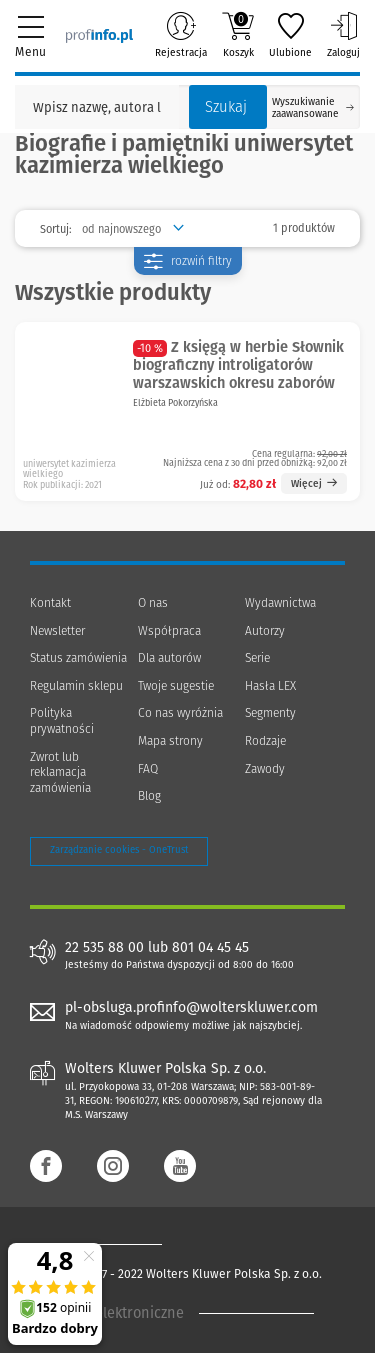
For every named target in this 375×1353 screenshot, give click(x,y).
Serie (257, 658)
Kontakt (50, 603)
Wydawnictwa (280, 603)
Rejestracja (181, 35)
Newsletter (57, 631)
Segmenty (270, 713)
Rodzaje (265, 741)
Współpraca (169, 631)
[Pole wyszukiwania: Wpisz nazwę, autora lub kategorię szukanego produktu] (97, 107)
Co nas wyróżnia (180, 713)
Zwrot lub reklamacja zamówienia (60, 772)
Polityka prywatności (62, 721)
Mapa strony (170, 741)
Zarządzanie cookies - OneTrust (119, 850)
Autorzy (265, 631)
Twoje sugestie (176, 686)
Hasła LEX (270, 686)
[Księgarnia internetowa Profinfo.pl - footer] (110, 1244)
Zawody (265, 769)
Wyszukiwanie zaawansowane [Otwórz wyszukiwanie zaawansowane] (313, 108)
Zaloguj (343, 35)
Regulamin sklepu (76, 686)
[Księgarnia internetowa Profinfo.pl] (99, 35)
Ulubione (290, 35)
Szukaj (226, 107)
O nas (153, 603)
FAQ (148, 769)
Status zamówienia (78, 658)
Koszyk (238, 35)
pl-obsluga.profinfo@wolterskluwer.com (191, 1007)
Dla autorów (169, 658)
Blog (149, 796)
